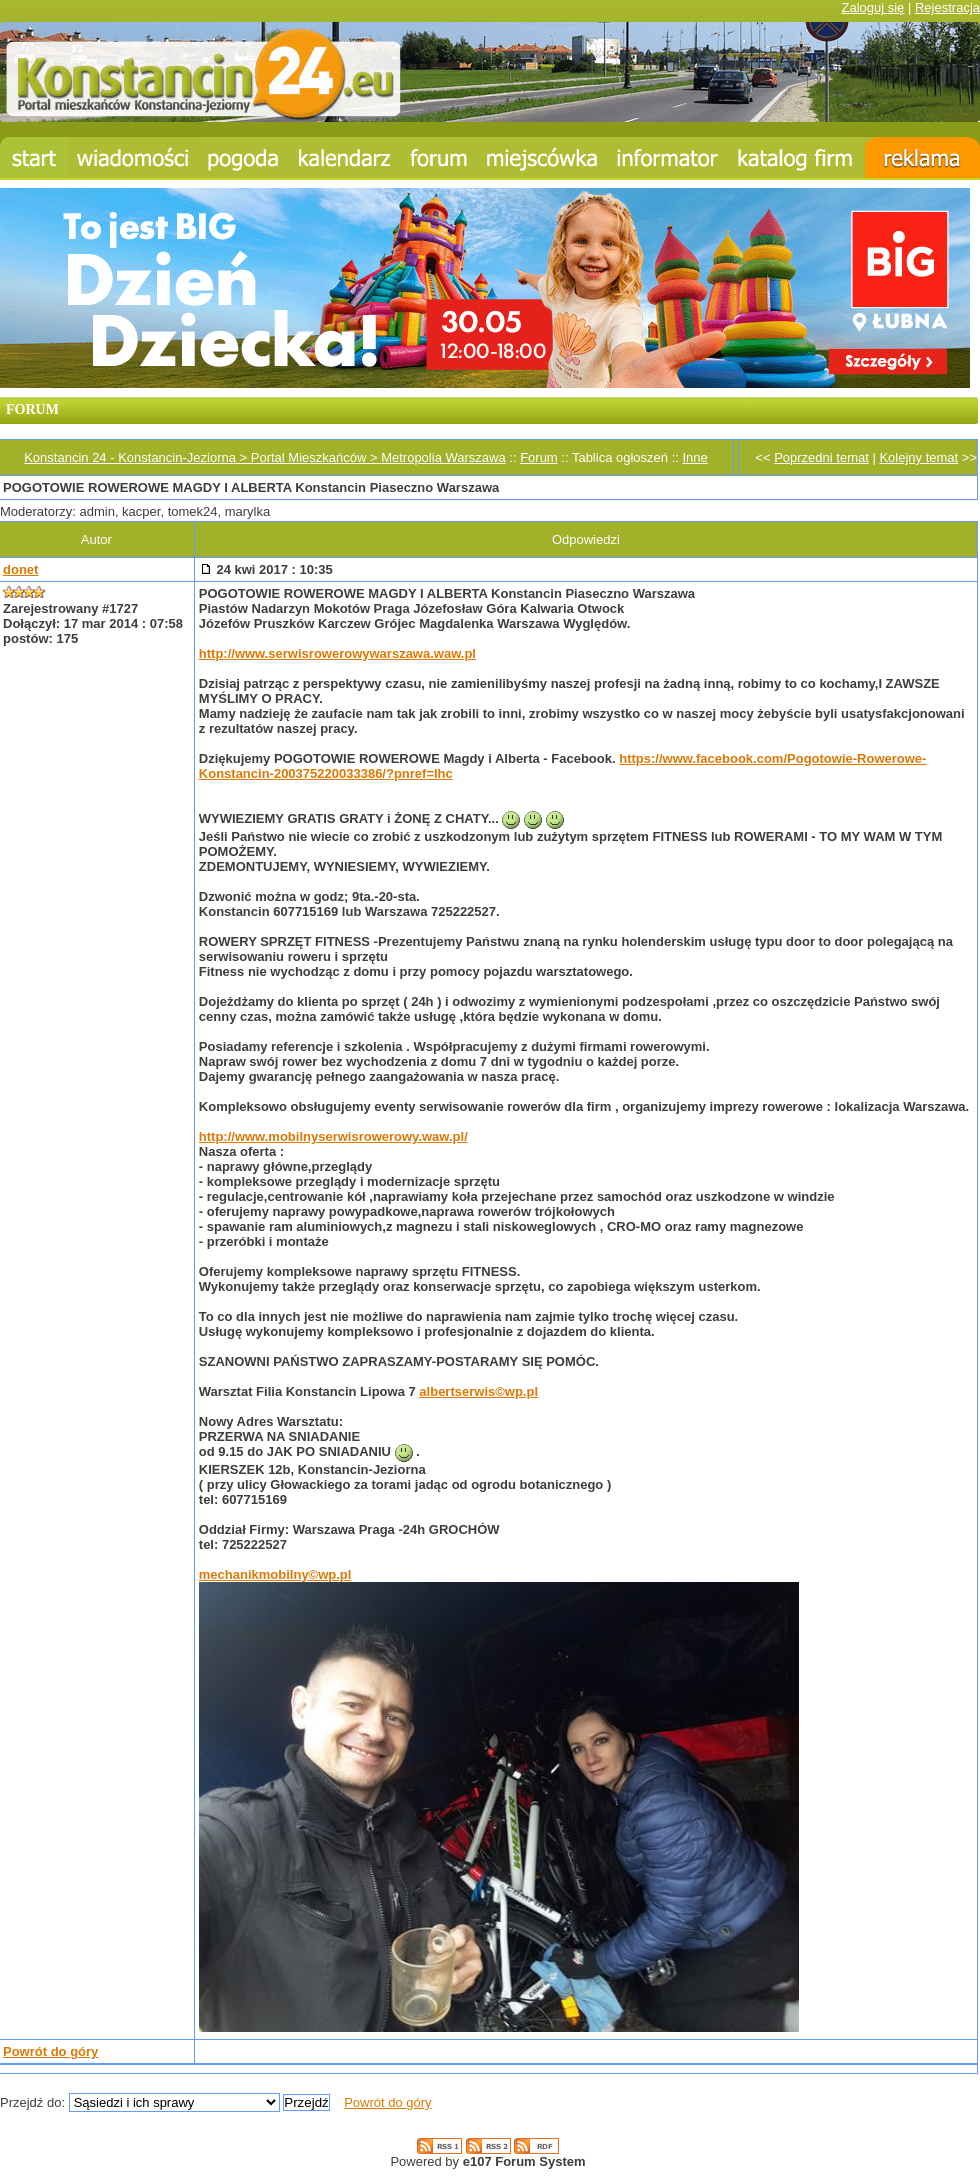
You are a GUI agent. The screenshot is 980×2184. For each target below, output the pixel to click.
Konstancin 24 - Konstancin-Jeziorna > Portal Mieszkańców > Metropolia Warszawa (264, 457)
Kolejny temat (918, 457)
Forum (539, 457)
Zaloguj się (872, 7)
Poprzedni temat (821, 457)
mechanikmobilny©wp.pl (275, 1574)
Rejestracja (947, 7)
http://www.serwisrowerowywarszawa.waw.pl (337, 653)
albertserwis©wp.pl (478, 1391)
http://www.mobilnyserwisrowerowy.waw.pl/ (333, 1136)
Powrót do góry (50, 2051)
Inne (694, 457)
